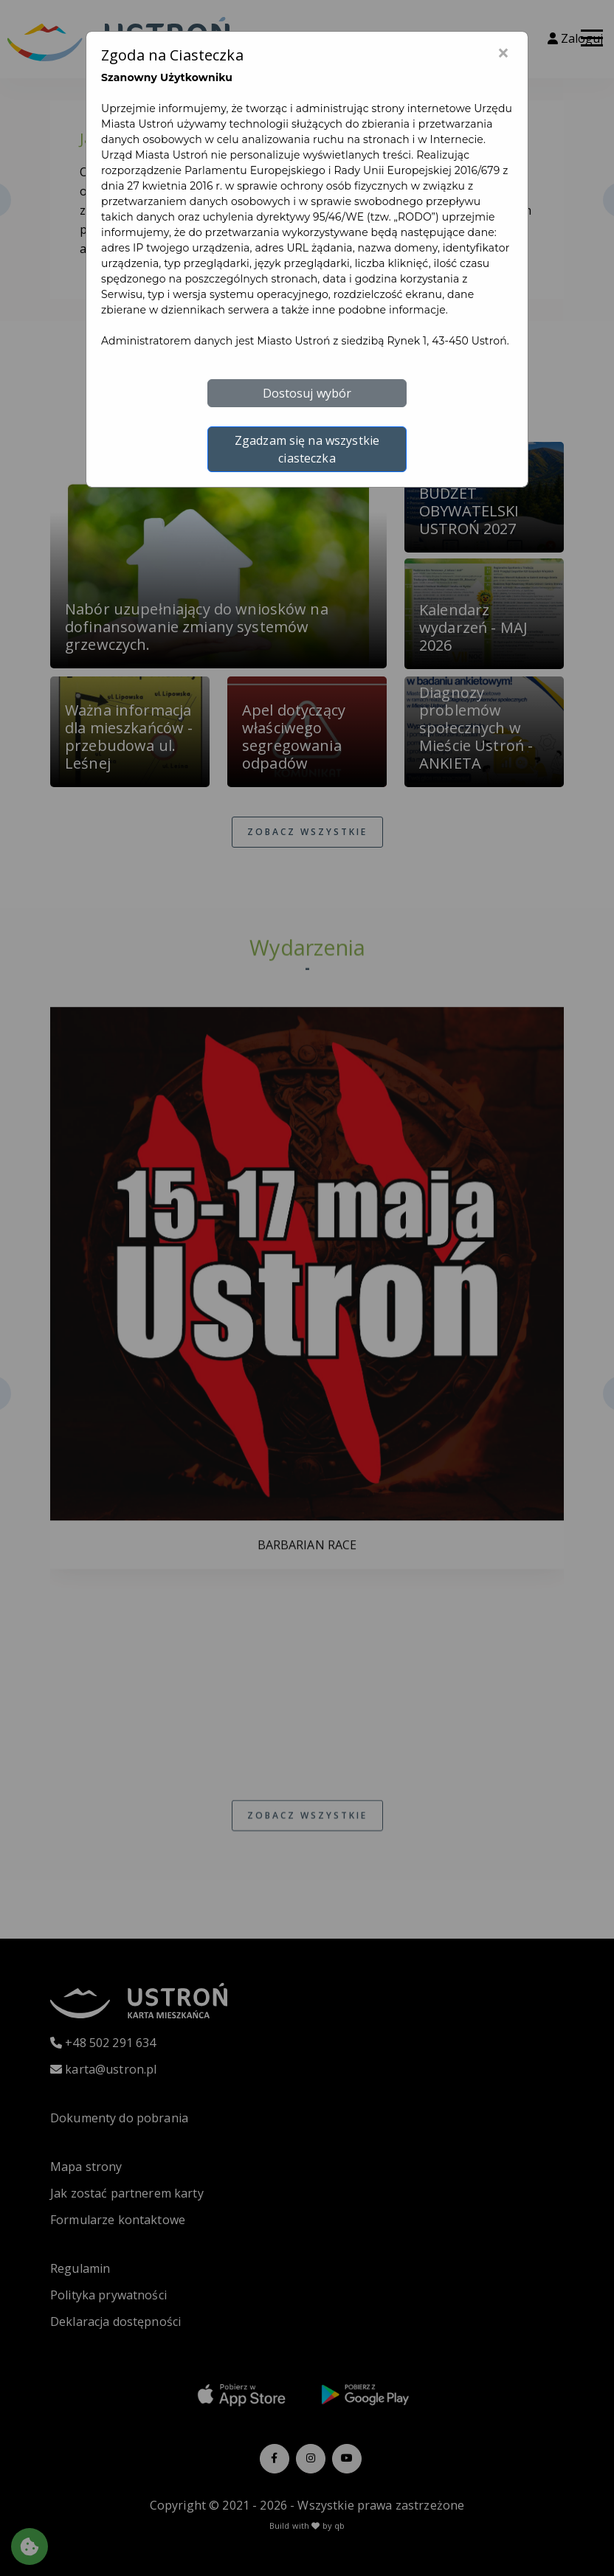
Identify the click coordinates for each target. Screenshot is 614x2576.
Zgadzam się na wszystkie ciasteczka (307, 449)
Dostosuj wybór (307, 393)
